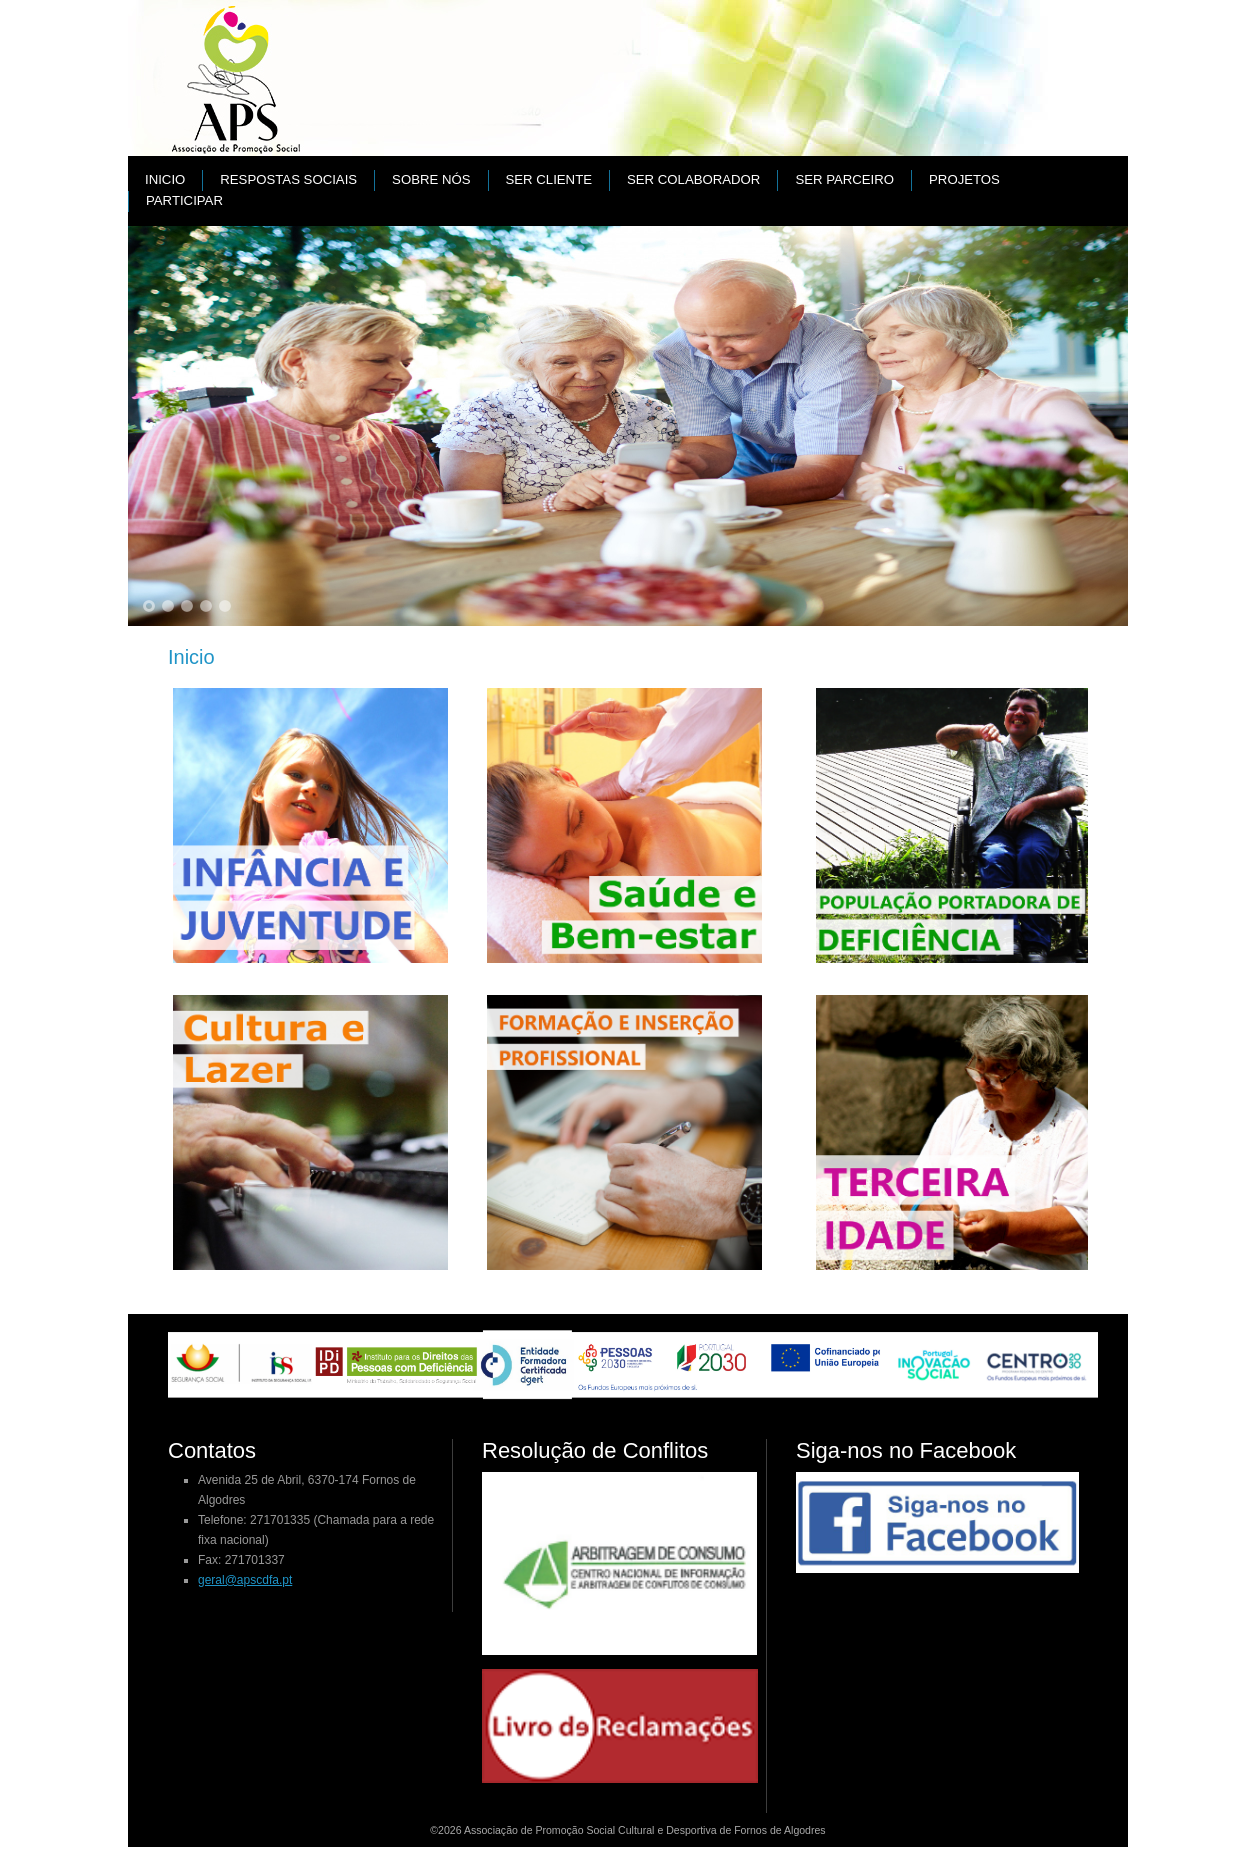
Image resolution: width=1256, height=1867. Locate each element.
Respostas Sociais (288, 179)
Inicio (165, 179)
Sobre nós (431, 179)
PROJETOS (964, 179)
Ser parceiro (844, 179)
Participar (184, 200)
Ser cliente (549, 179)
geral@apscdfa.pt (245, 1580)
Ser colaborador (693, 179)
